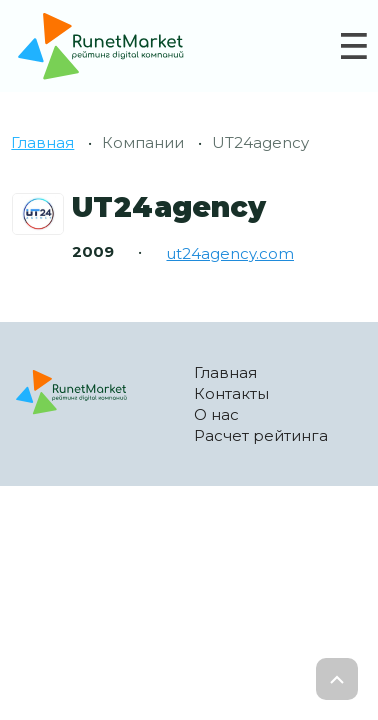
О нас (216, 414)
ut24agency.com (230, 253)
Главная (42, 142)
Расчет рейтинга (261, 435)
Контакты (231, 393)
